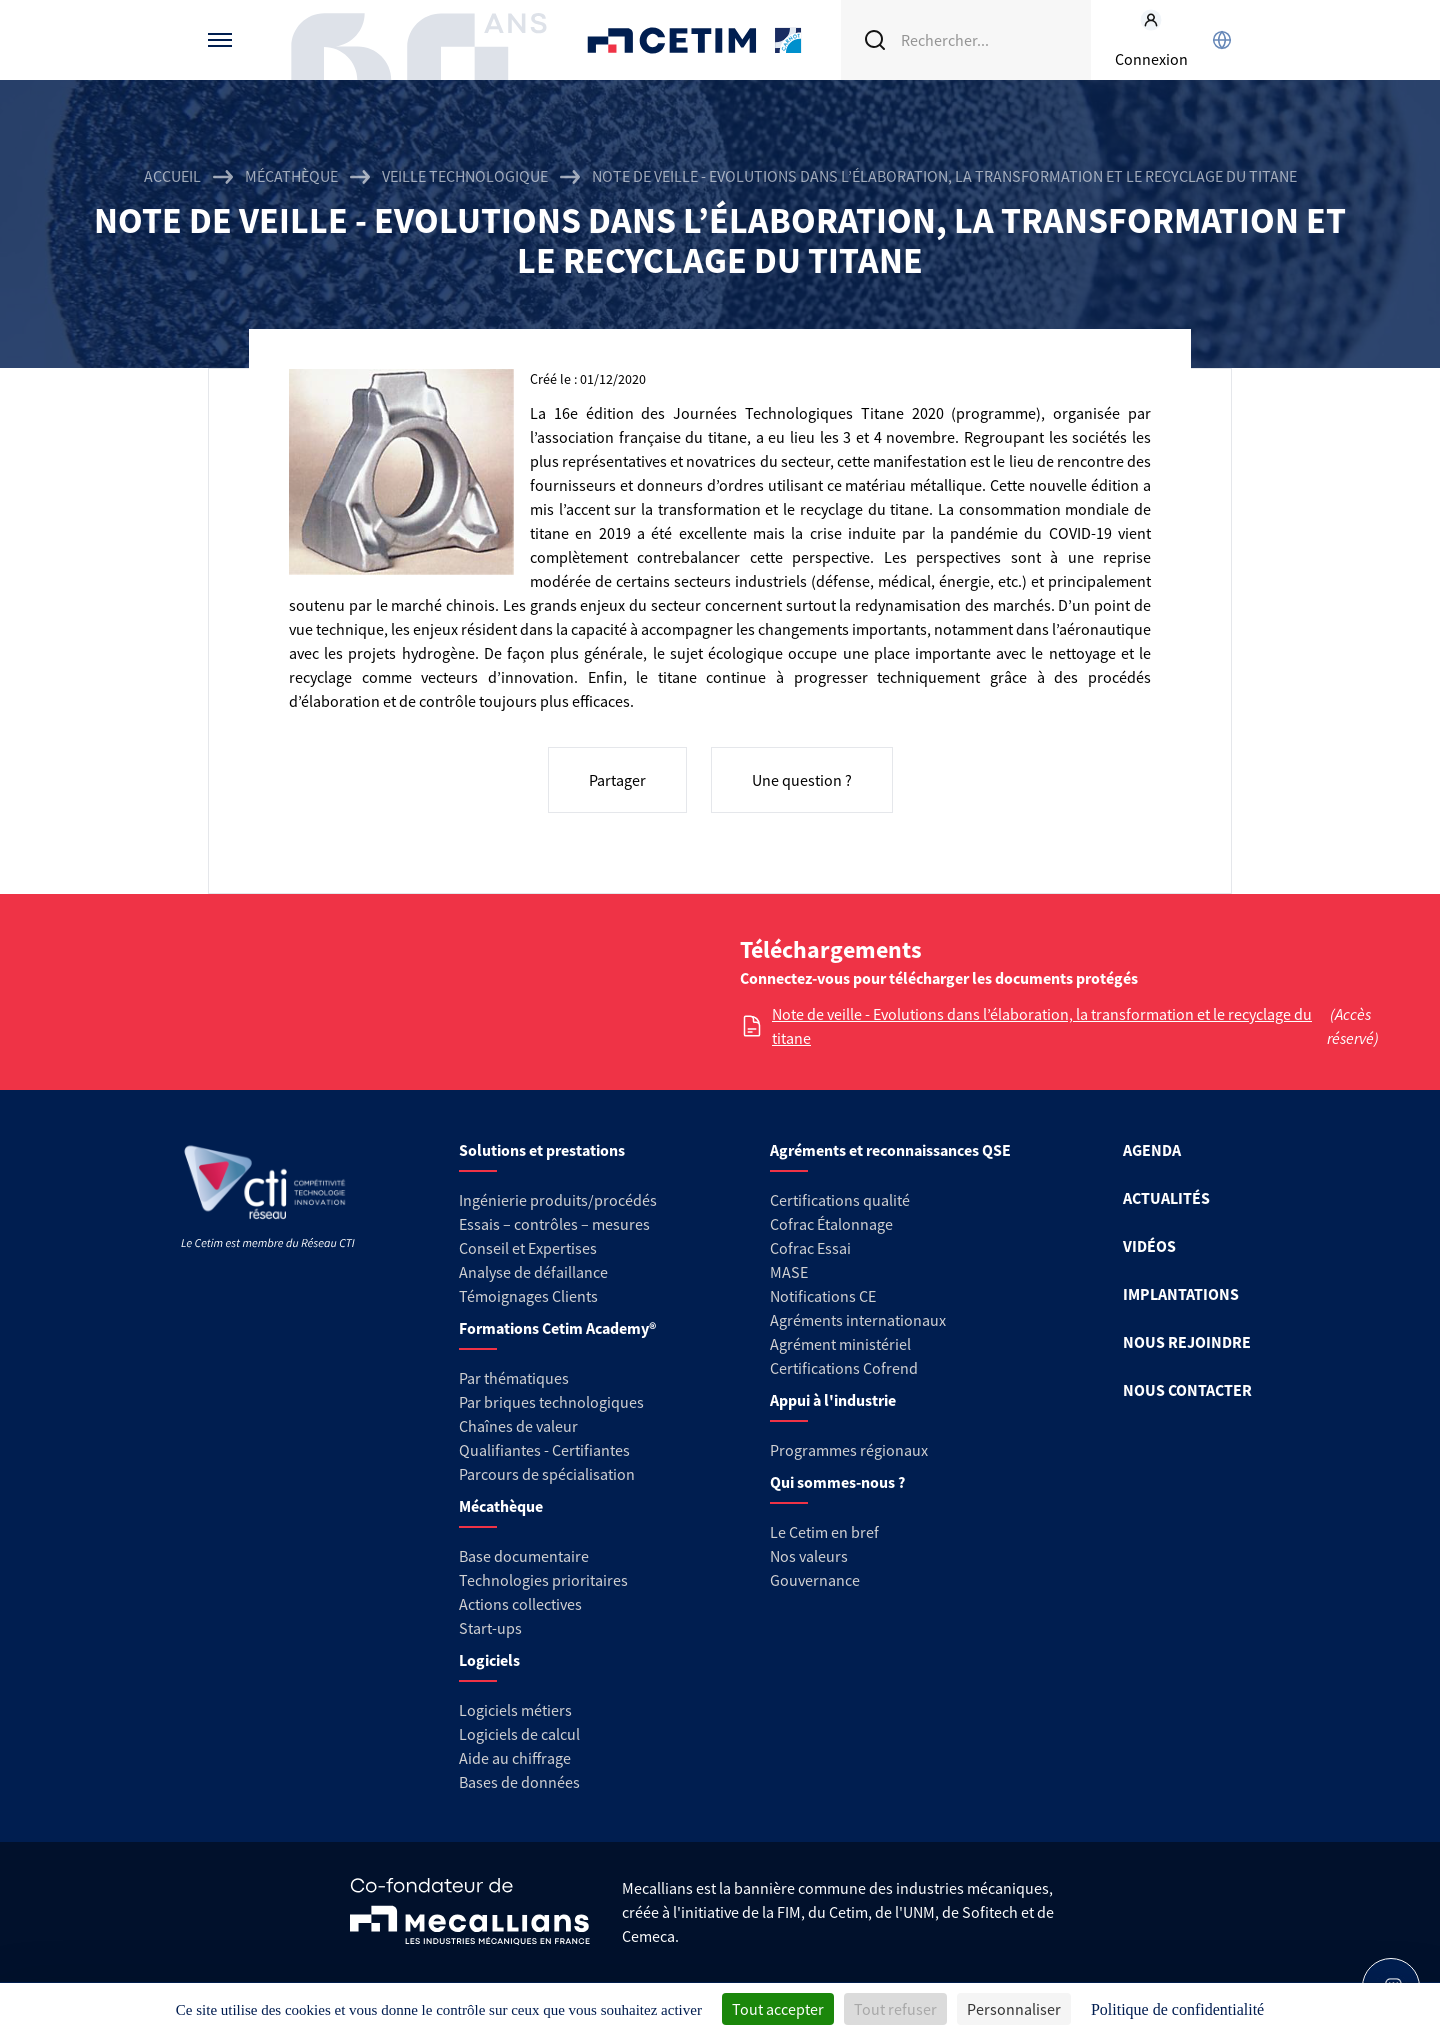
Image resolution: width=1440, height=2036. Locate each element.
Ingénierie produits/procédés (558, 1200)
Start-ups (490, 1628)
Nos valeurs (809, 1556)
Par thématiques (514, 1378)
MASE (789, 1272)
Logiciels (489, 1660)
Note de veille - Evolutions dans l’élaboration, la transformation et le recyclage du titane (1042, 1026)
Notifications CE (823, 1296)
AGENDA (1152, 1150)
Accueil (172, 176)
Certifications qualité (840, 1200)
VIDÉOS (1149, 1246)
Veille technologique (465, 176)
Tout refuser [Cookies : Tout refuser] (895, 2009)
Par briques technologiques (551, 1402)
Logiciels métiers (515, 1710)
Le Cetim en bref (824, 1532)
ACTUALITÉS (1166, 1198)
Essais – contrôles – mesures (554, 1224)
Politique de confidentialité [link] (1177, 2009)
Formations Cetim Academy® (557, 1328)
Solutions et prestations (542, 1150)
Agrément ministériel (840, 1344)
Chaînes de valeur (518, 1426)
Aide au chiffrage (515, 1758)
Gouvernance (815, 1580)
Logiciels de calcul (519, 1734)
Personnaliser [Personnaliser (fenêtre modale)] (1014, 2009)
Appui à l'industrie (833, 1400)
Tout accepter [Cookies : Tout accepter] (778, 2009)
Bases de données (519, 1782)
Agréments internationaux (858, 1320)
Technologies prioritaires (543, 1580)
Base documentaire (524, 1556)
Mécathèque (291, 176)
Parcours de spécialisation (547, 1474)
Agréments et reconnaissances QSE (890, 1150)
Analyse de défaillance (533, 1272)
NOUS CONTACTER (1187, 1390)
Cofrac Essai (810, 1248)
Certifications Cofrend (844, 1368)
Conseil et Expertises (528, 1248)
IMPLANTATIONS (1181, 1294)
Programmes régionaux (849, 1450)
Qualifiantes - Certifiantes (544, 1450)
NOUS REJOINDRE (1187, 1342)
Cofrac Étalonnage (831, 1224)
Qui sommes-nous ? (837, 1482)
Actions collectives (520, 1604)
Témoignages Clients (528, 1296)
